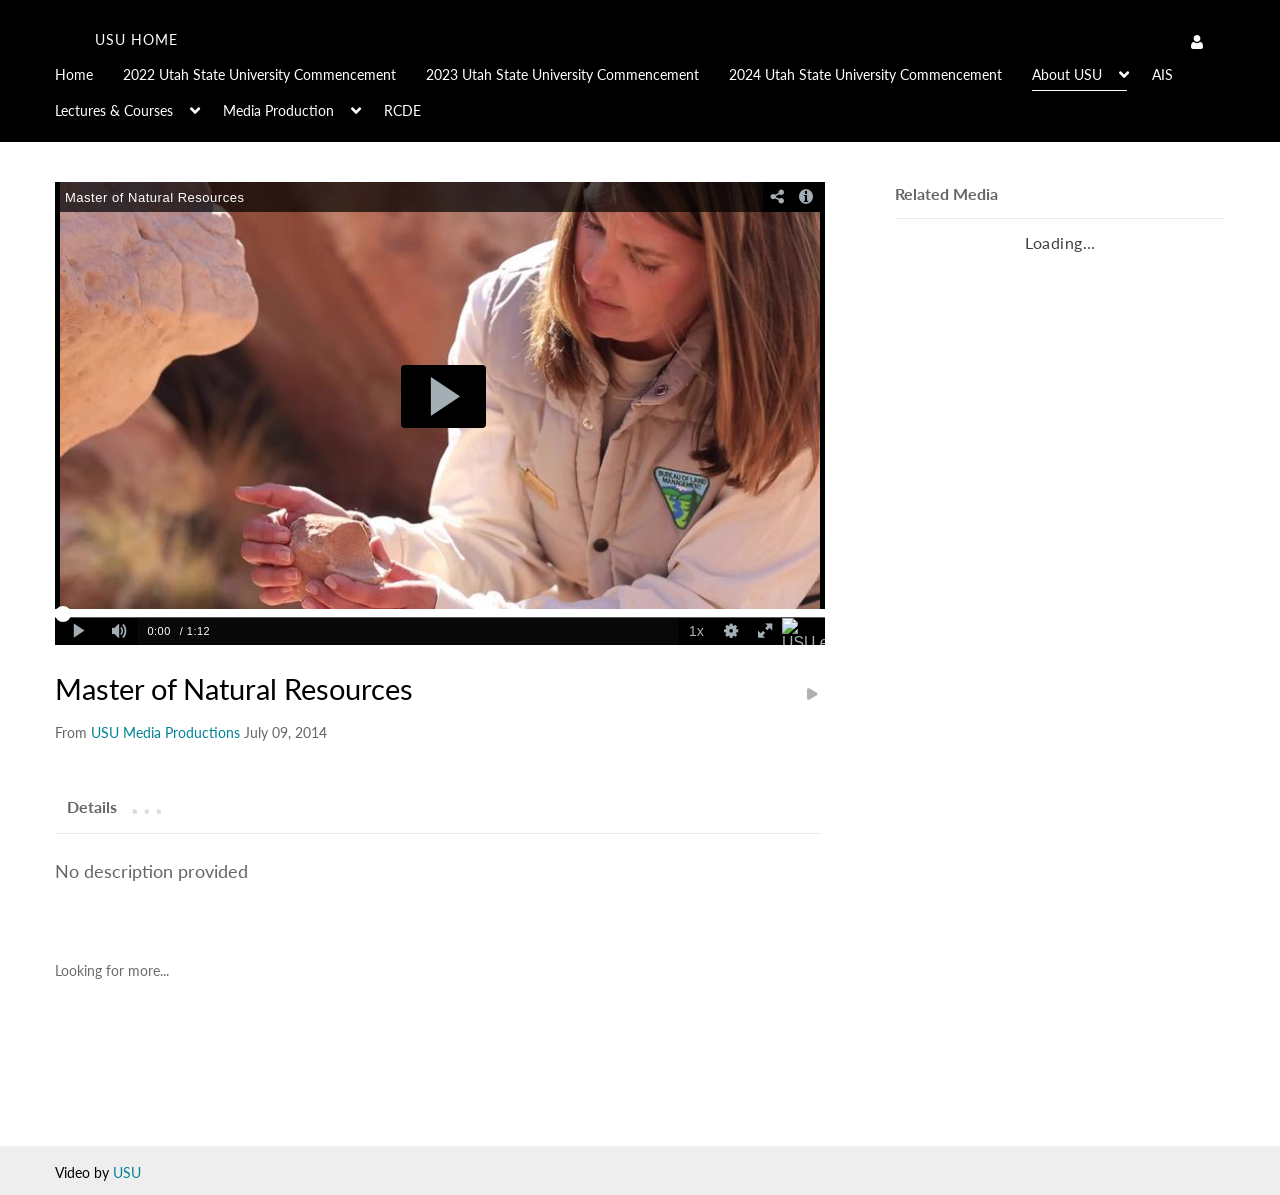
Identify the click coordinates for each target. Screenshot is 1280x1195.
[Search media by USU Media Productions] (165, 732)
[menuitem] (89, 73)
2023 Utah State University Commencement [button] (562, 74)
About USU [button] (1067, 74)
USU (127, 1172)
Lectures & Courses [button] (114, 110)
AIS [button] (1162, 74)
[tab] (92, 806)
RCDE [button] (402, 110)
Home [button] (74, 74)
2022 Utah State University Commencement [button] (259, 74)
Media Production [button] (278, 110)
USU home (136, 39)
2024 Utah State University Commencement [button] (865, 74)
